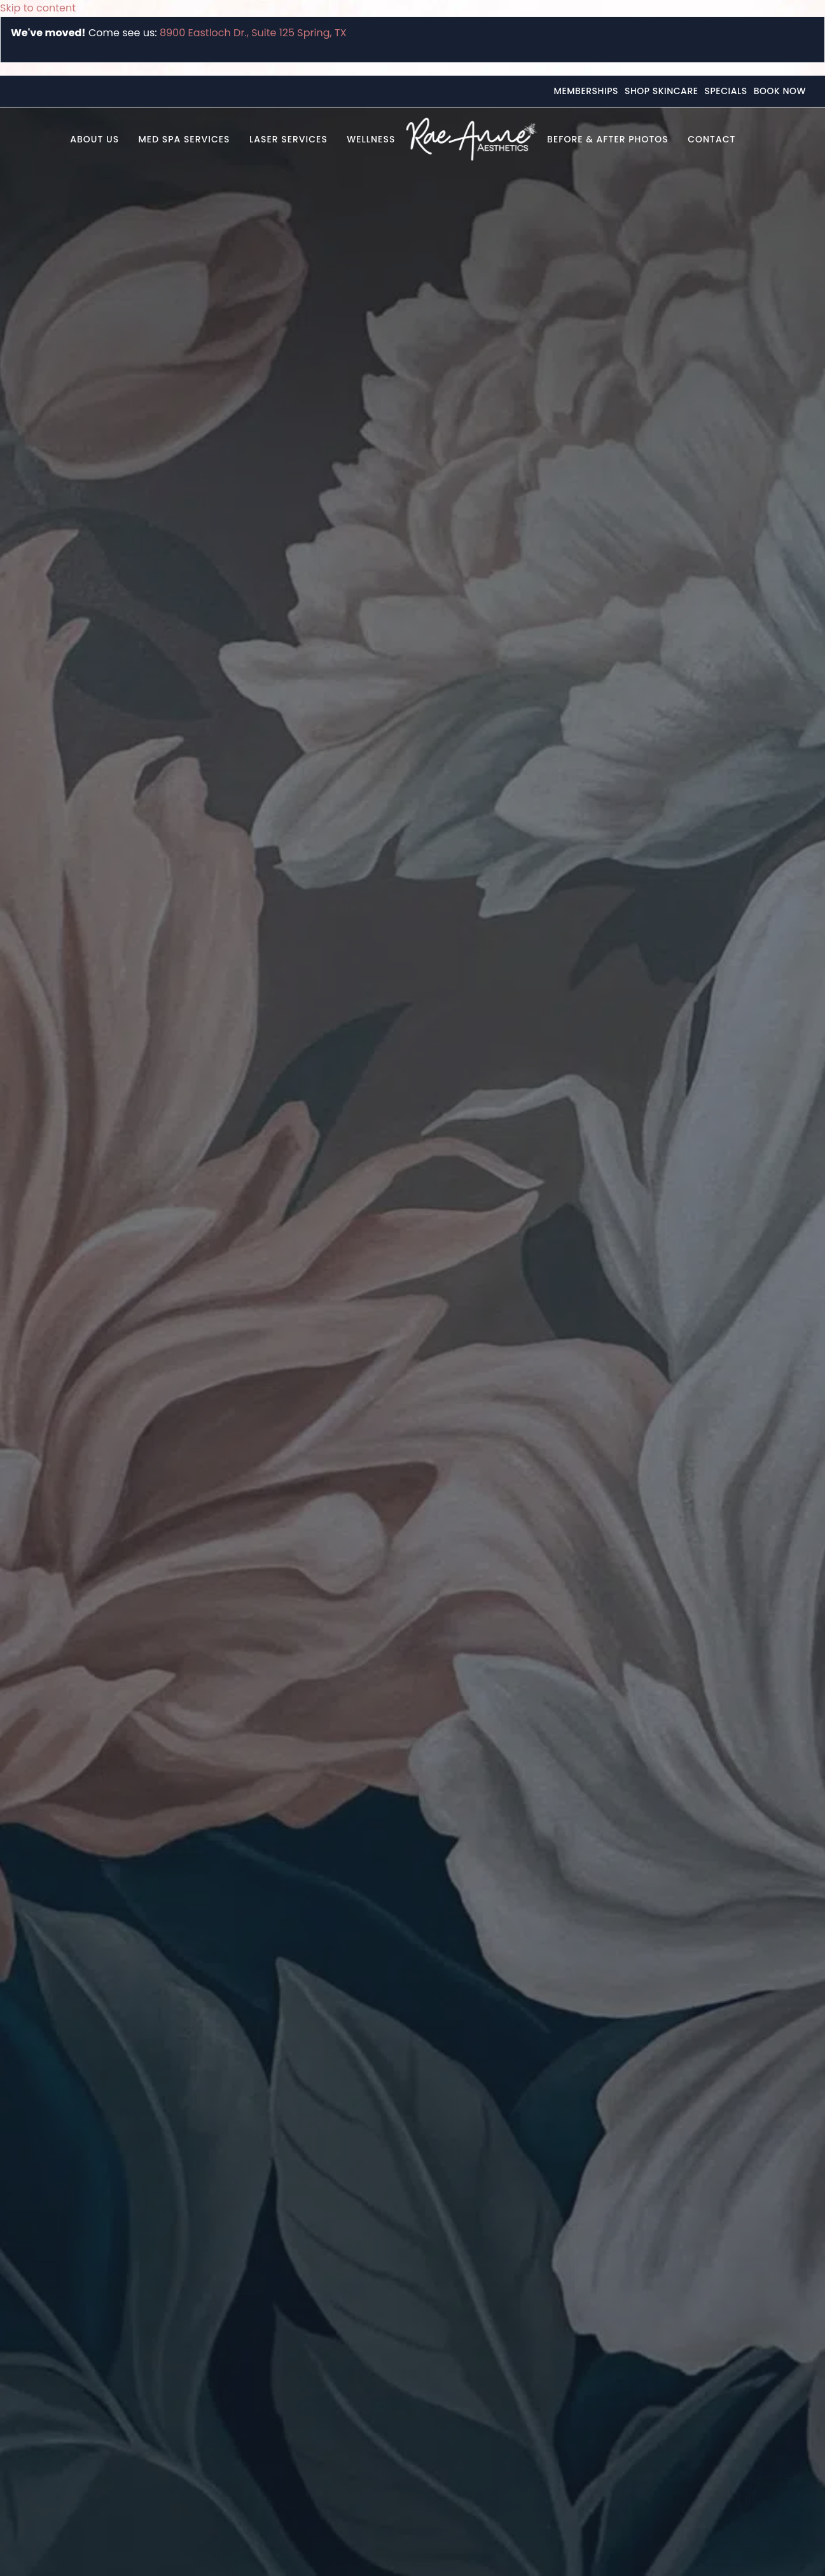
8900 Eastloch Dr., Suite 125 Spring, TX (253, 32)
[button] (755, 139)
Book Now (780, 91)
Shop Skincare (661, 91)
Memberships (586, 91)
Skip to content (38, 8)
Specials (726, 91)
